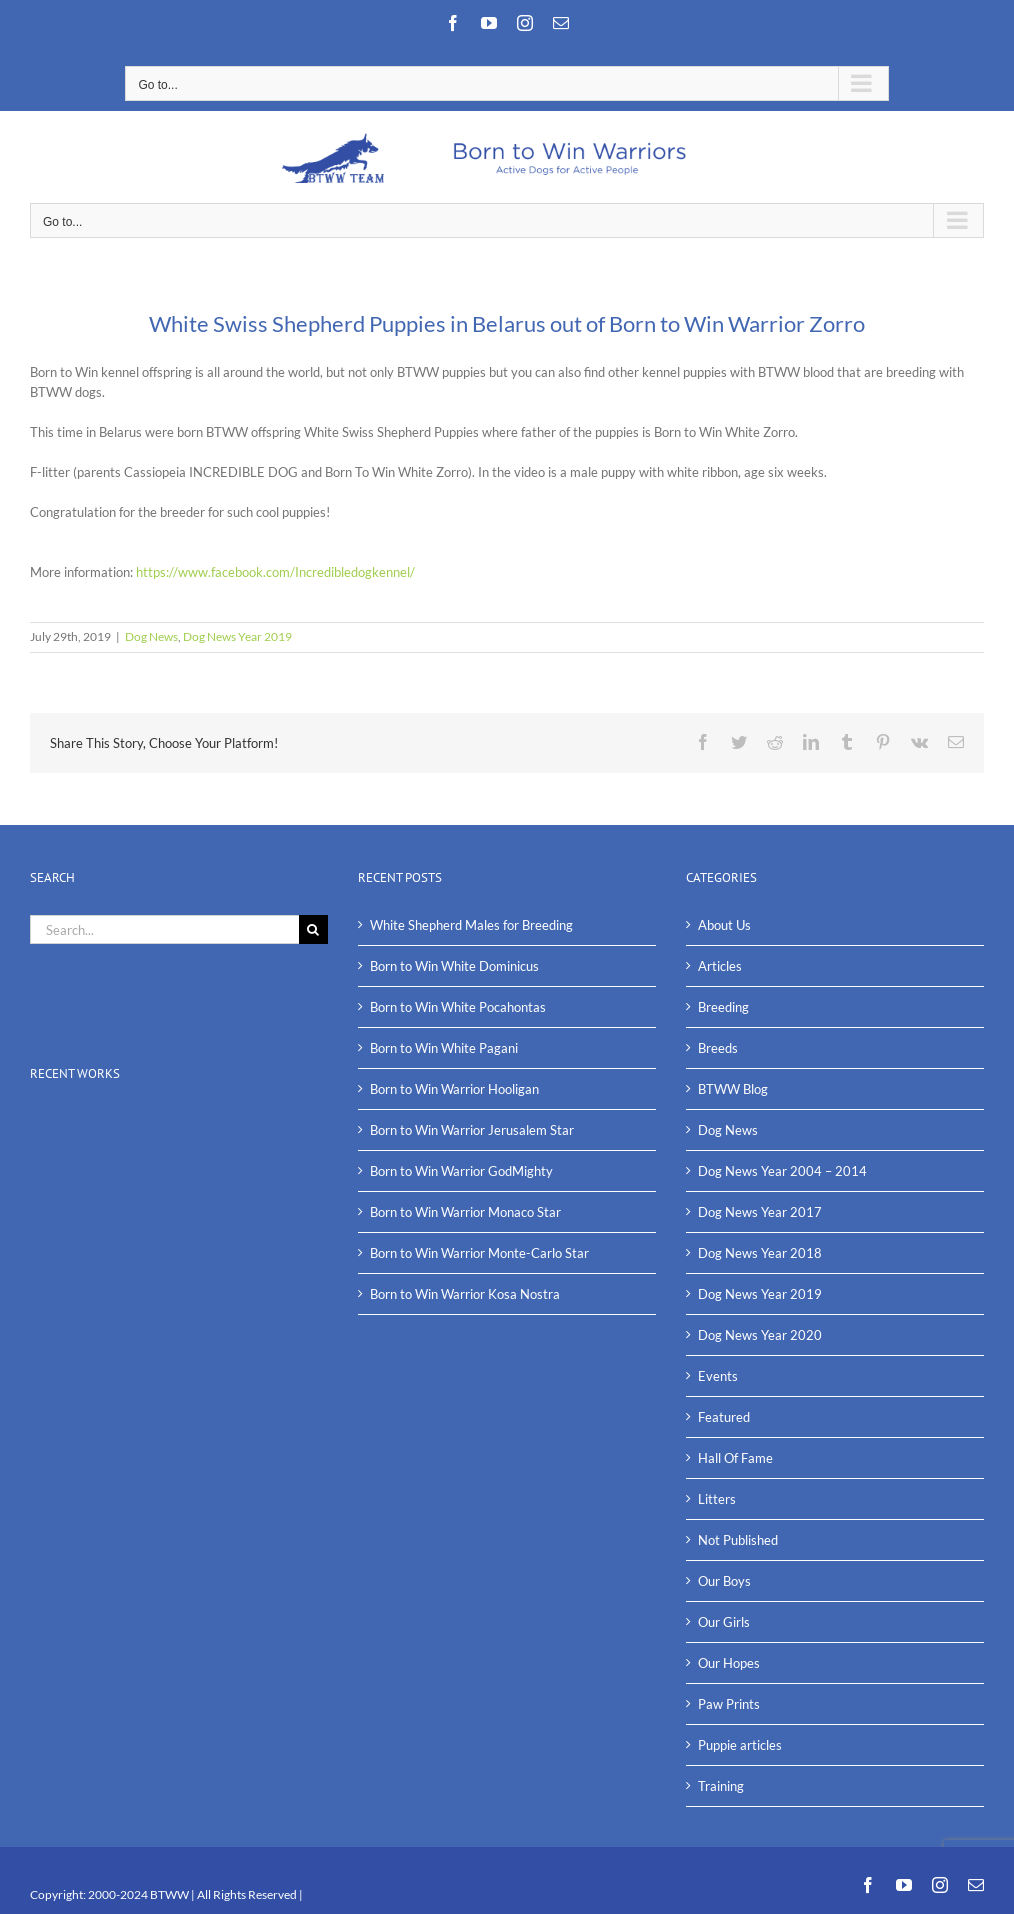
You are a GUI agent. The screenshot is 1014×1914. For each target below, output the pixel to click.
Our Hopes (729, 1663)
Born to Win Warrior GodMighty (461, 1171)
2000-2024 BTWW (139, 1894)
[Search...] (164, 929)
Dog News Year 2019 (237, 636)
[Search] (313, 929)
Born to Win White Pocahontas (458, 1007)
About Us (724, 925)
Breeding (723, 1007)
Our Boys (724, 1581)
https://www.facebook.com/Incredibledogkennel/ (275, 572)
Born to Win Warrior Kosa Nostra (465, 1294)
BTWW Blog (733, 1089)
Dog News (151, 636)
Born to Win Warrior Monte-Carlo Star (479, 1253)
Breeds (718, 1048)
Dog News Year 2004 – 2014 (782, 1171)
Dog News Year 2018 (760, 1253)
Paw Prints (729, 1704)
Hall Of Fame (735, 1458)
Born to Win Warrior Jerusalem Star (472, 1130)
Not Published (738, 1540)
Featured (724, 1417)
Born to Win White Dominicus (454, 966)
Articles (720, 966)
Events (718, 1376)
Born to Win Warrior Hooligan (454, 1089)
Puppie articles (740, 1745)
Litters (717, 1499)
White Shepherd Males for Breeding (471, 925)
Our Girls (724, 1622)
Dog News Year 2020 (760, 1335)
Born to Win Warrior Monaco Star (465, 1212)
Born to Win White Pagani (444, 1048)
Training (721, 1786)
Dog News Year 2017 (760, 1212)
